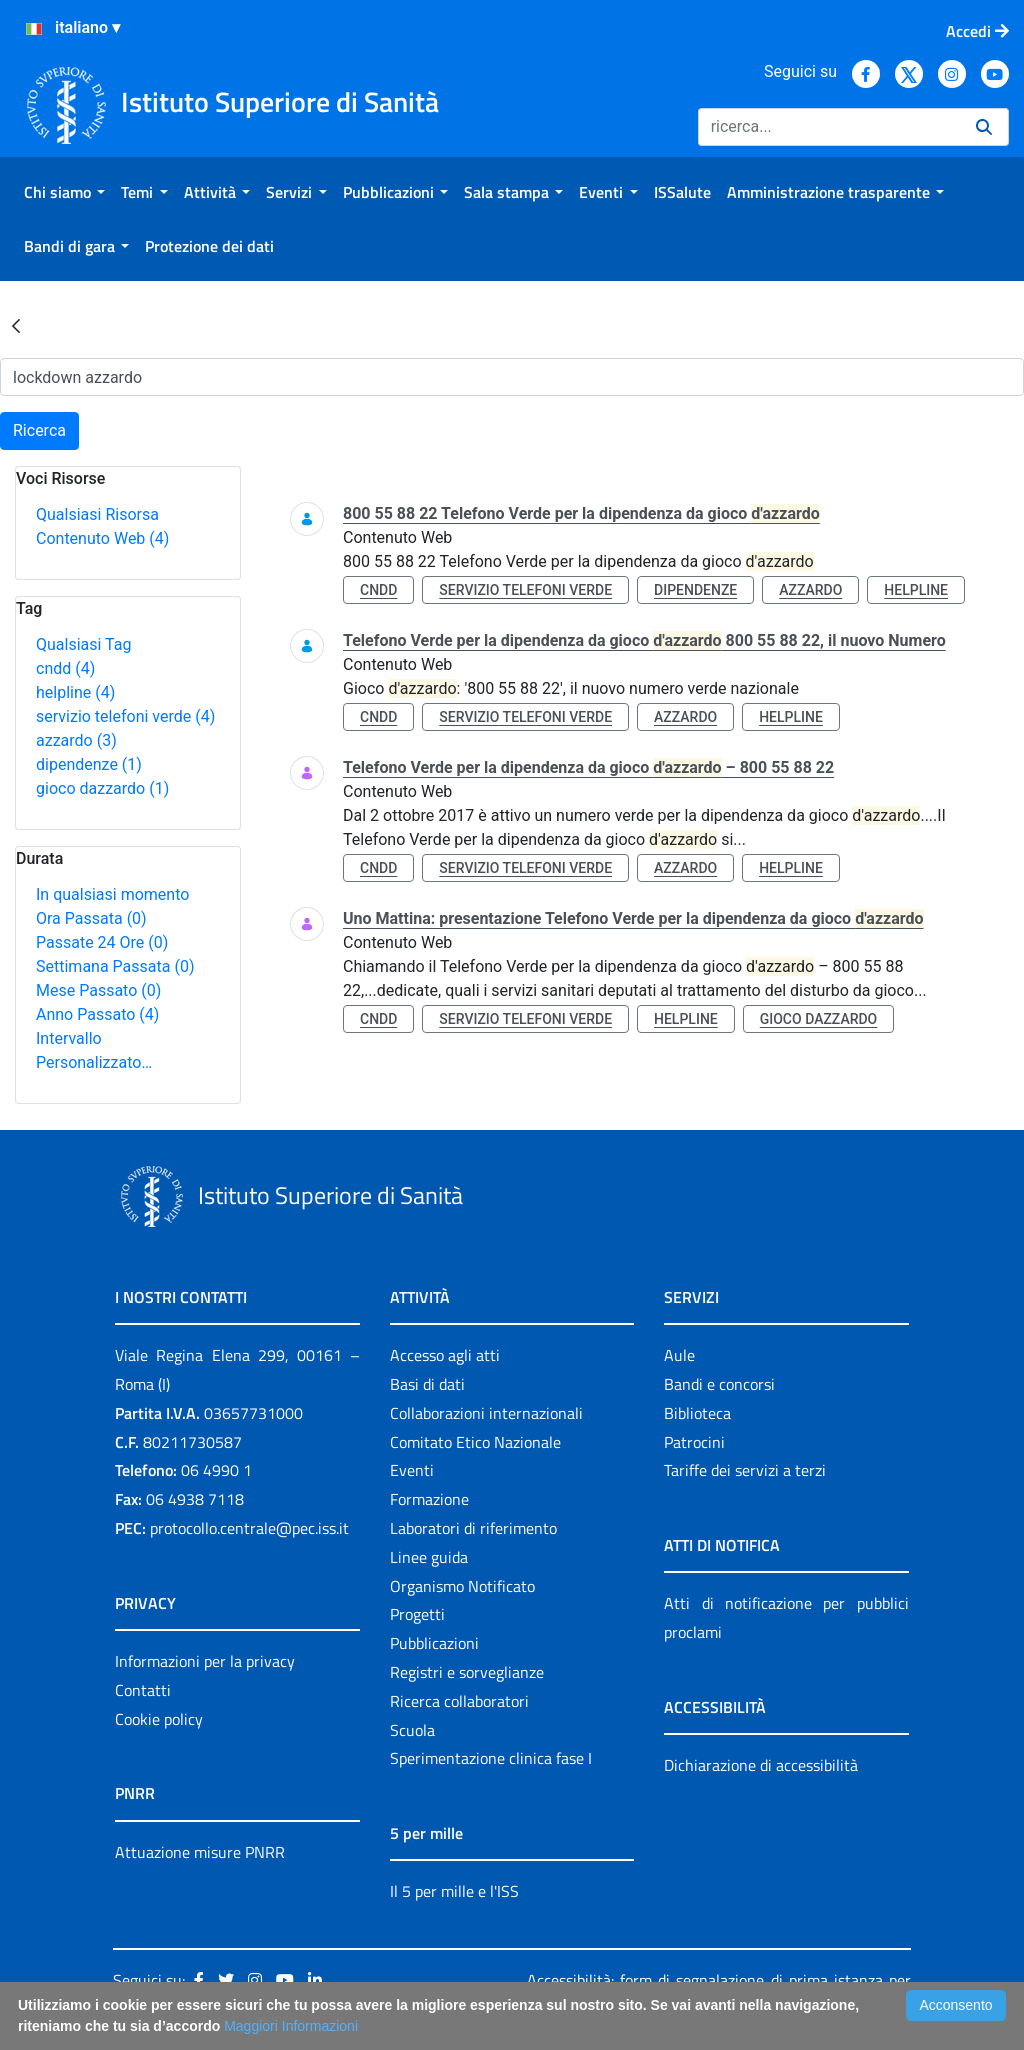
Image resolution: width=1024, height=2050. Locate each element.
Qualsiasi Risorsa (97, 514)
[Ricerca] (829, 127)
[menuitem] (64, 192)
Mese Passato (98, 990)
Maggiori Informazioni (291, 2026)
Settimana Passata (115, 966)
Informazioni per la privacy (205, 1661)
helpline (75, 692)
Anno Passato (97, 1014)
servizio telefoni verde (125, 716)
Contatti (143, 1690)
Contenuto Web (102, 538)
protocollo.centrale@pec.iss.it (249, 1528)
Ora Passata (91, 918)
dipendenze (89, 764)
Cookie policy (159, 1719)
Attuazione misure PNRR (200, 1852)
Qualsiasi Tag (83, 644)
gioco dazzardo (102, 788)
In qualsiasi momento (112, 894)
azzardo (76, 740)
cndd (65, 668)
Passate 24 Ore (102, 942)
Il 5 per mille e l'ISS (454, 1891)
